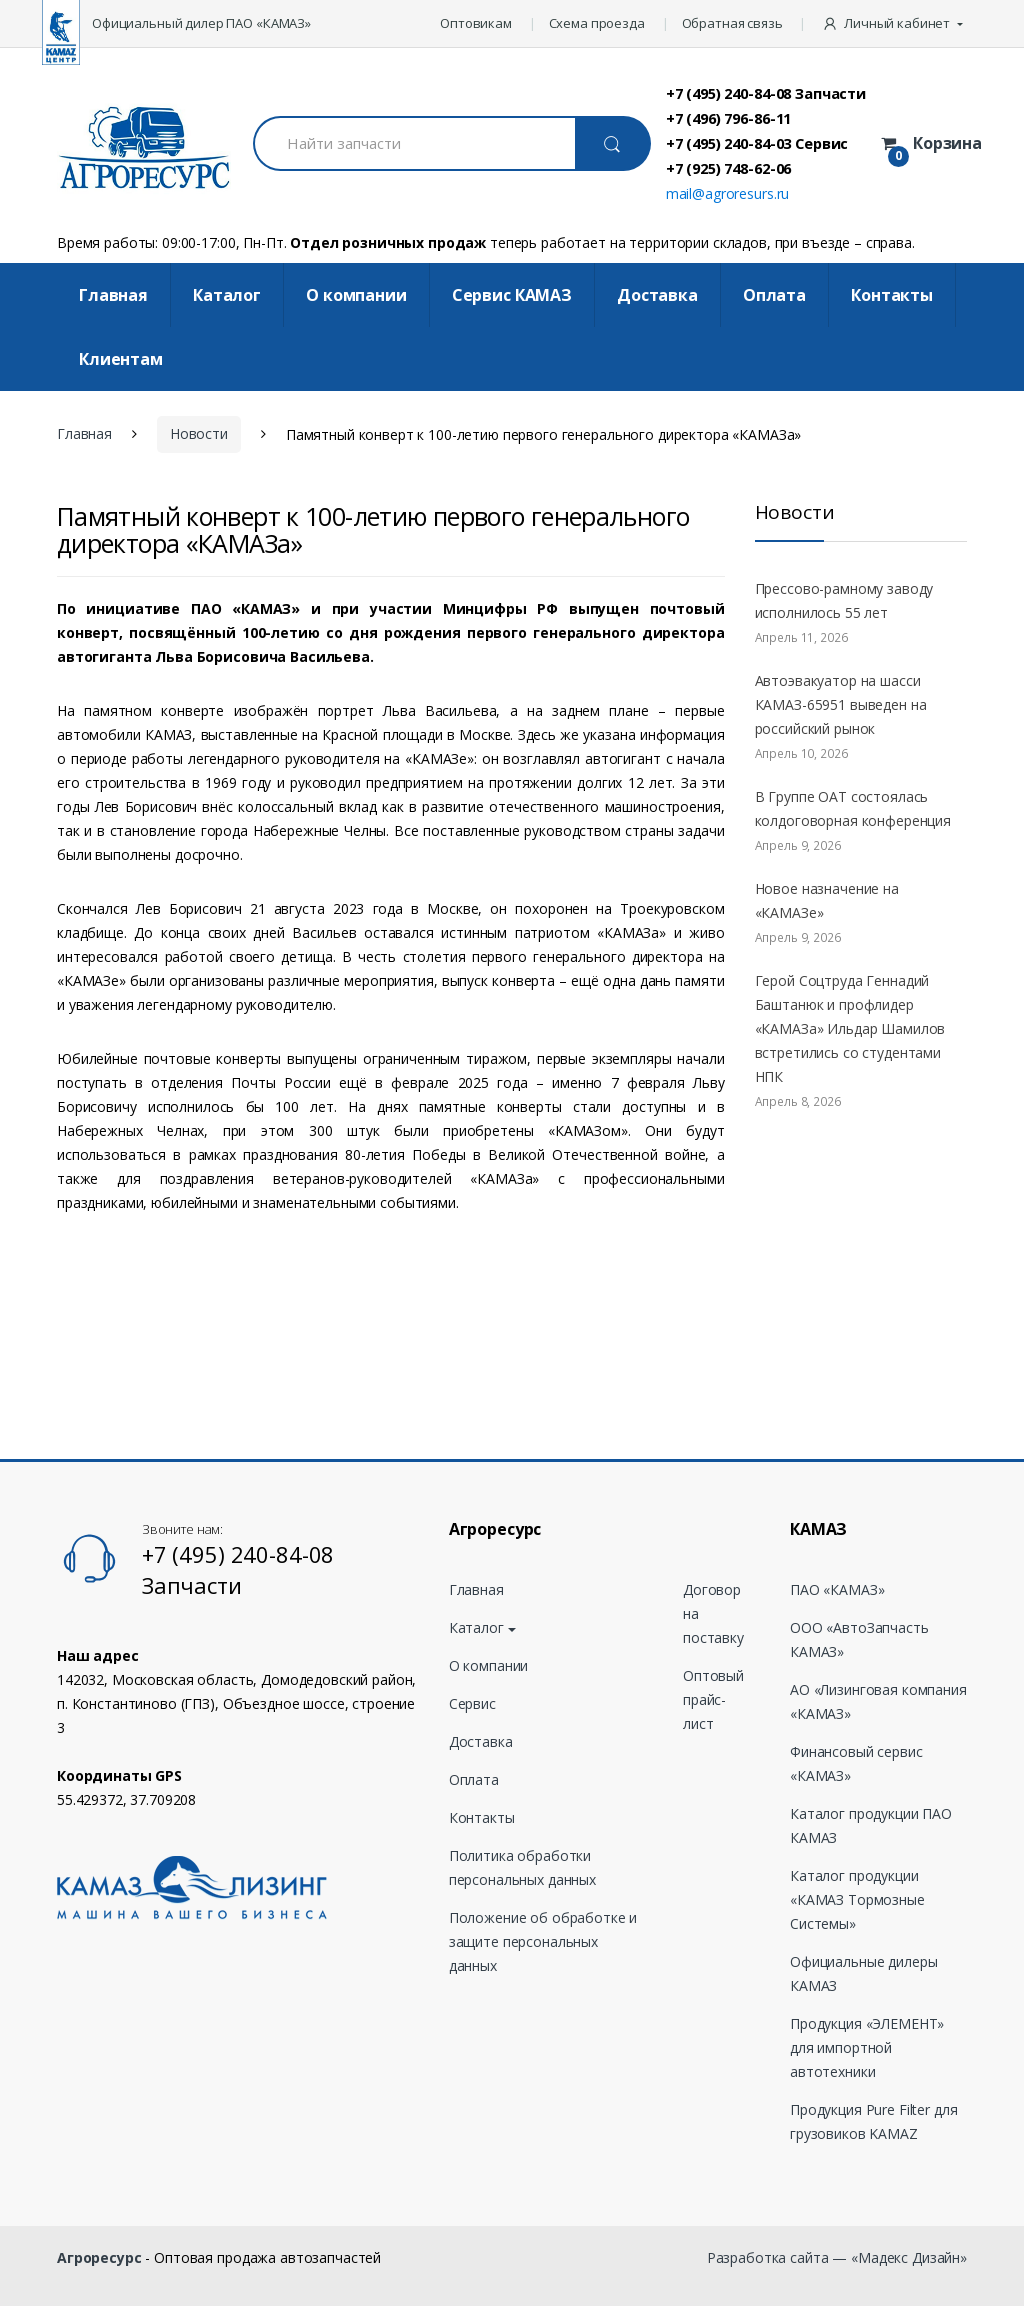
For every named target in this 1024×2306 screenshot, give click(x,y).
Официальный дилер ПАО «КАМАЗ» (201, 23)
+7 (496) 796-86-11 (728, 118)
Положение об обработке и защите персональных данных (543, 1941)
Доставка (657, 295)
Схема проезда (597, 23)
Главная (113, 295)
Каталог (227, 295)
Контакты (892, 295)
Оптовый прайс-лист (713, 1699)
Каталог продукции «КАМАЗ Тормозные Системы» (857, 1899)
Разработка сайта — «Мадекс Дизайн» (837, 2257)
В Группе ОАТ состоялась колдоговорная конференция (853, 808)
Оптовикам (476, 23)
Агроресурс (99, 2257)
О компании (356, 295)
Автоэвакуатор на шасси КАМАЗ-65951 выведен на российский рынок (841, 704)
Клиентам (121, 359)
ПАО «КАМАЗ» (837, 1589)
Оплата (774, 295)
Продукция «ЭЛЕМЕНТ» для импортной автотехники (867, 2047)
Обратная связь (732, 23)
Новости (199, 433)
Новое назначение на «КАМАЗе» (827, 900)
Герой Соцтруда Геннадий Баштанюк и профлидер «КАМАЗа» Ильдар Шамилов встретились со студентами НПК (850, 1028)
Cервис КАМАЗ (512, 295)
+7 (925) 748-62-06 (728, 168)
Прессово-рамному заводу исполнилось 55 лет (844, 600)
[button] (894, 24)
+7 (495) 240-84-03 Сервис (757, 143)
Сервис (472, 1703)
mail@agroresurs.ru (727, 193)
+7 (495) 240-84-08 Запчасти (766, 93)
